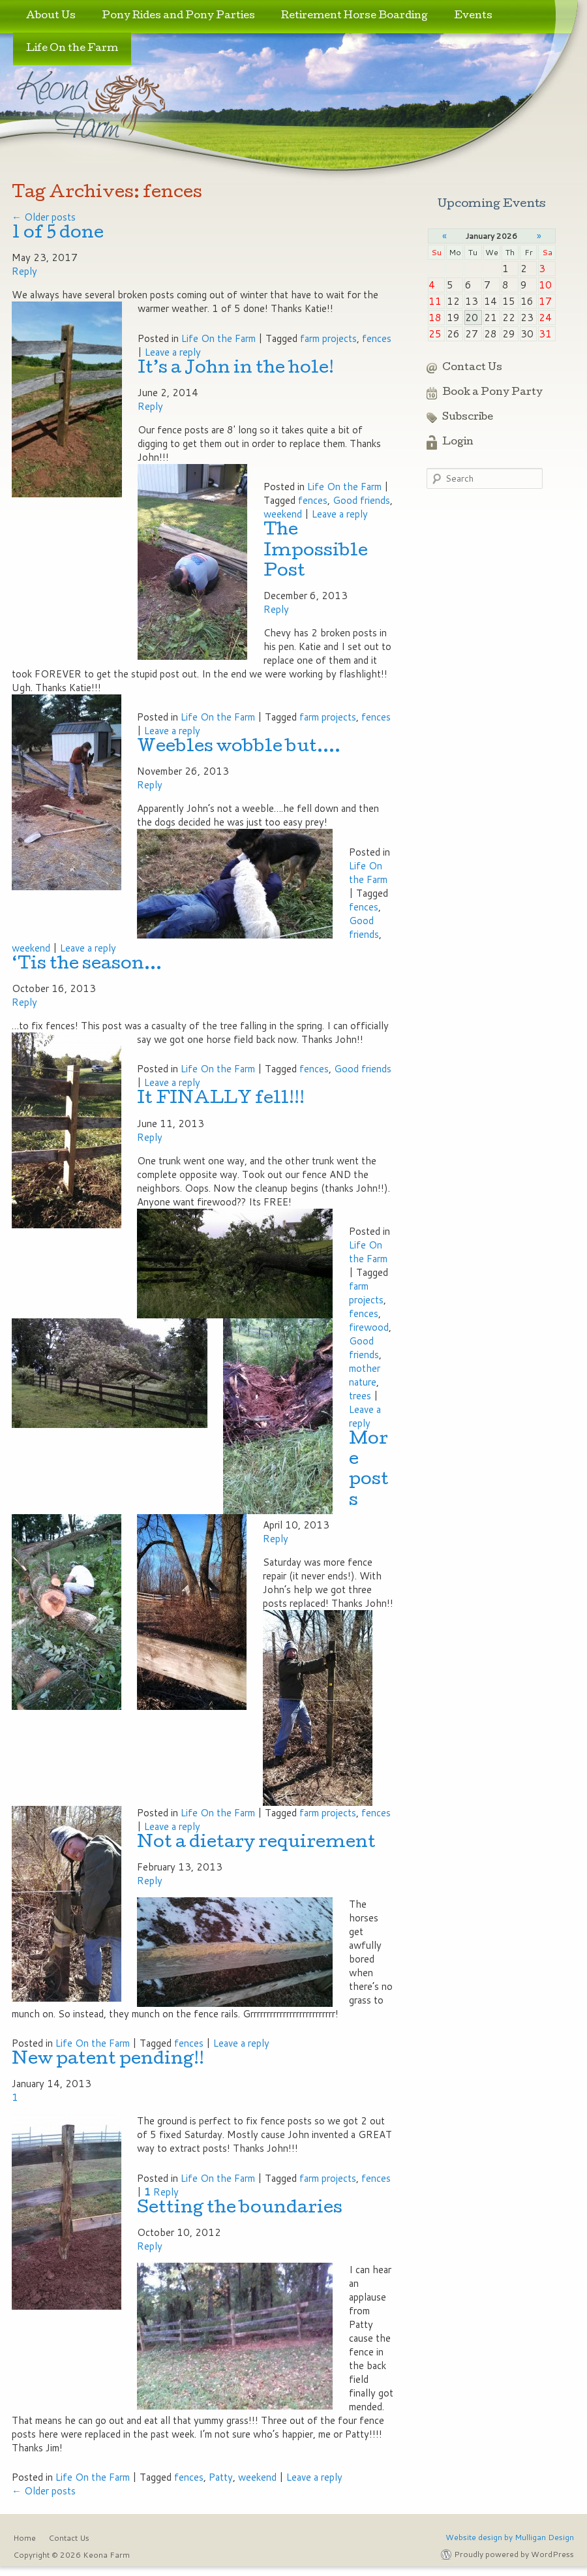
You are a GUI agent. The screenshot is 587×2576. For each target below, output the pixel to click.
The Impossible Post (315, 551)
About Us (51, 16)
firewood (369, 1327)
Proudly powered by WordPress (514, 2554)
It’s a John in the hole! (236, 369)
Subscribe (467, 417)
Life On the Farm (72, 49)
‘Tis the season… (87, 965)
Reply (161, 2192)
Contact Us (472, 368)
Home (24, 2537)
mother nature (364, 1375)
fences (376, 338)
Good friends (361, 500)
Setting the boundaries (239, 2209)
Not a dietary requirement (256, 1843)
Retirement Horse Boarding (354, 16)
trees (360, 1396)
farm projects (328, 338)
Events (473, 16)
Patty (221, 2477)
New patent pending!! (108, 2060)
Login (458, 442)
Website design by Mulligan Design (509, 2537)
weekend (282, 514)
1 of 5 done (58, 234)
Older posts (44, 217)
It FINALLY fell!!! (221, 1099)
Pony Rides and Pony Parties (178, 16)
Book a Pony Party (492, 393)
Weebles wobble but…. (238, 747)
